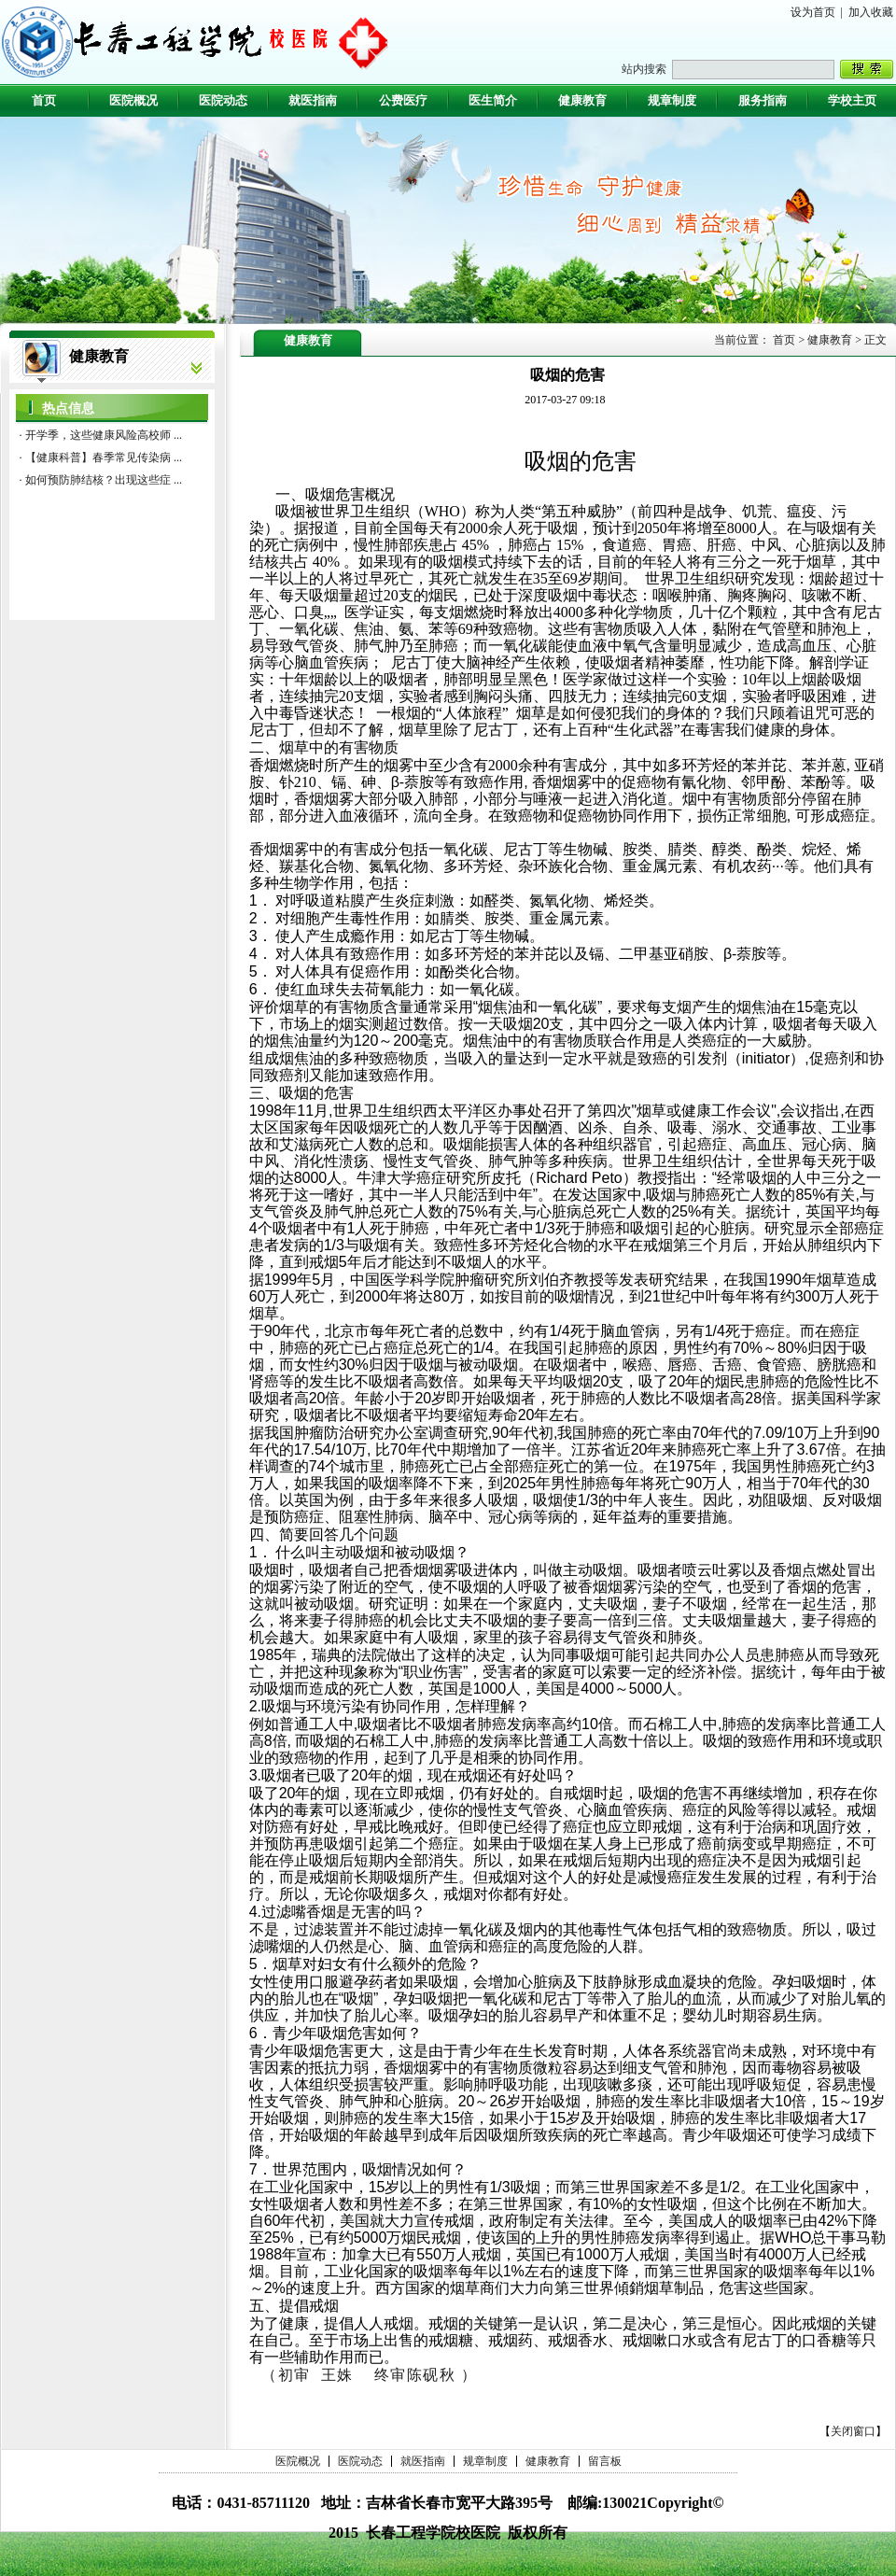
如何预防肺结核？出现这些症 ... (103, 479)
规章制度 (485, 2461)
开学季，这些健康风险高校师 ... (103, 435)
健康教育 (547, 2461)
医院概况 (297, 2461)
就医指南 (422, 2461)
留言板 (605, 2461)
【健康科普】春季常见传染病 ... (103, 457)
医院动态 (360, 2461)
